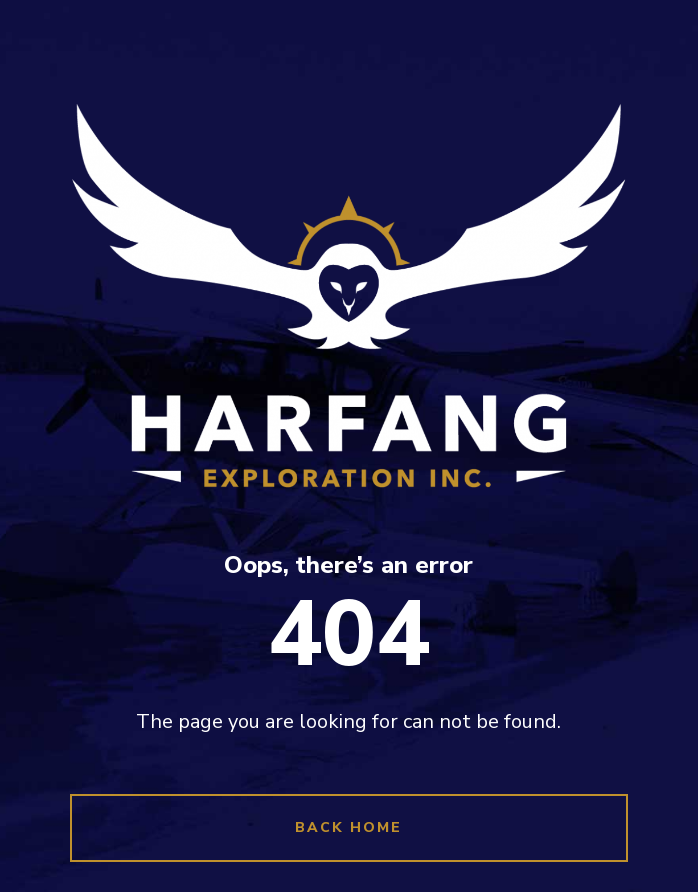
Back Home (348, 827)
